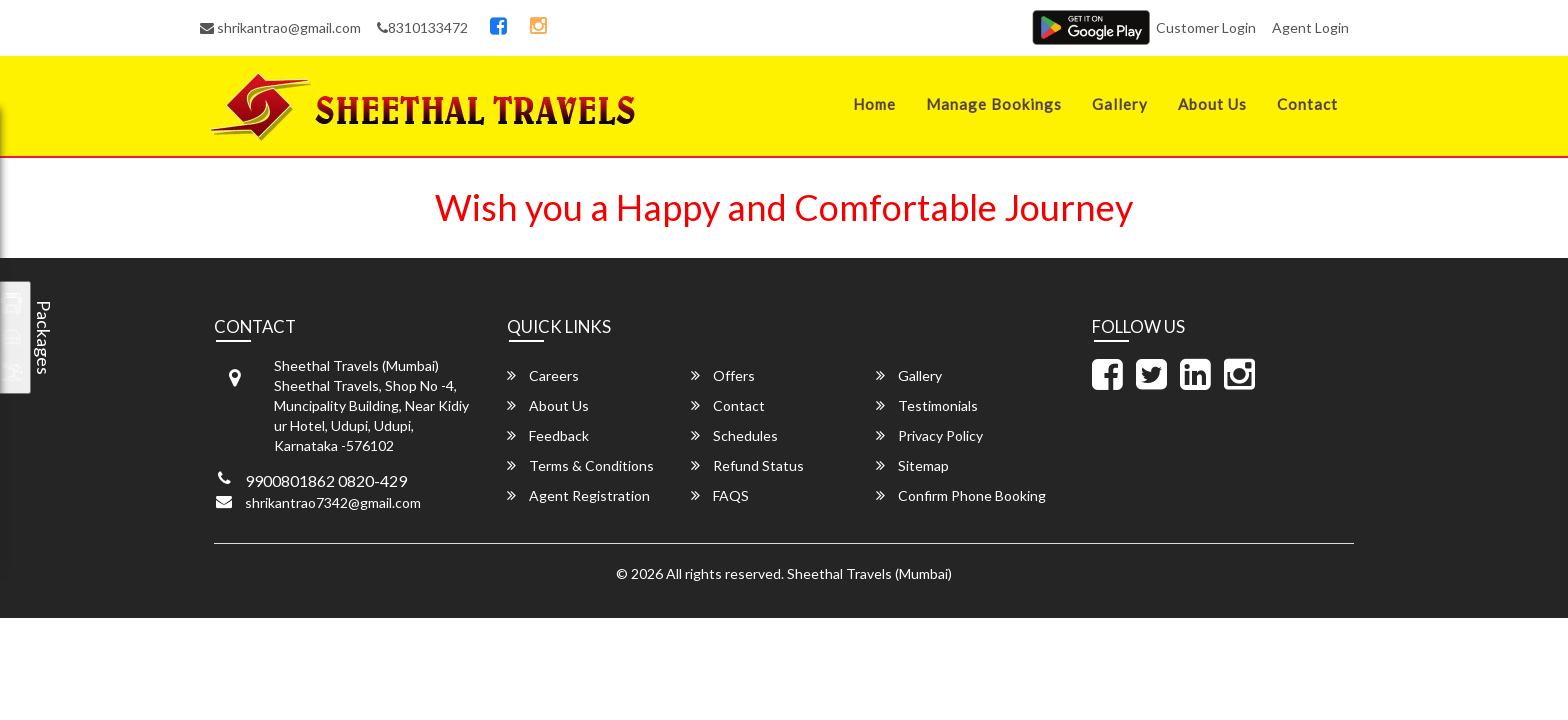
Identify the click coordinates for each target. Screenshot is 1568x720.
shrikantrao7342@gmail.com (333, 502)
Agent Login (1310, 27)
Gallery (1120, 104)
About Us (1212, 104)
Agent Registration (578, 495)
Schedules (734, 435)
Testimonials (927, 405)
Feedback (548, 435)
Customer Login (1206, 27)
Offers (723, 375)
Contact (1307, 104)
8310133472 (422, 27)
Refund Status (747, 465)
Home (874, 104)
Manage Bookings (994, 104)
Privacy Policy (929, 435)
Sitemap (912, 465)
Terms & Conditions (580, 465)
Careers (543, 375)
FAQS (720, 495)
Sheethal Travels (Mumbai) (869, 573)
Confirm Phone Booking (961, 495)
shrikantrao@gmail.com (280, 27)
